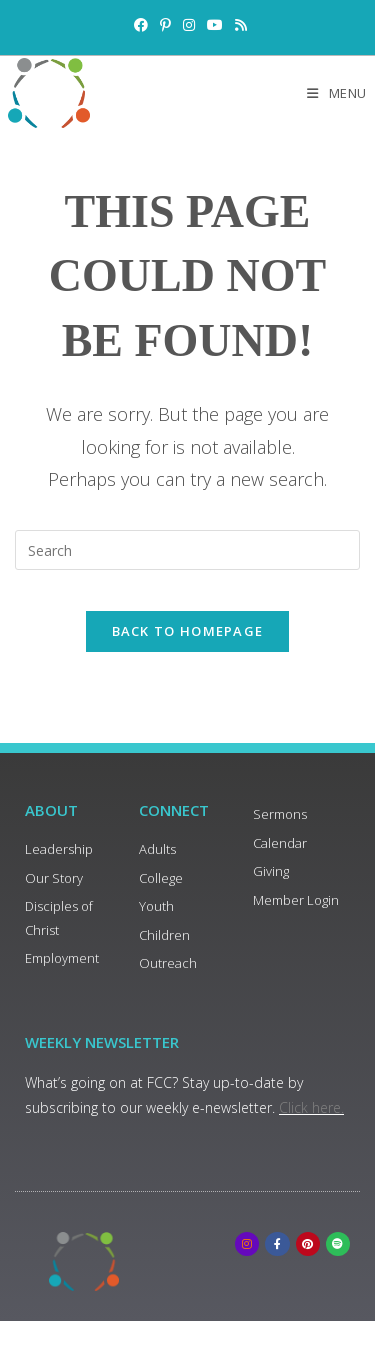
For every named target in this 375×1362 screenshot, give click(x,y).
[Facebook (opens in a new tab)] (141, 25)
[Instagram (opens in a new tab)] (189, 25)
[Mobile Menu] (337, 93)
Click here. (311, 1107)
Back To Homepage (188, 631)
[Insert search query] (187, 550)
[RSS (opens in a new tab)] (238, 25)
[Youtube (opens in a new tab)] (215, 25)
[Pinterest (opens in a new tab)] (165, 25)
